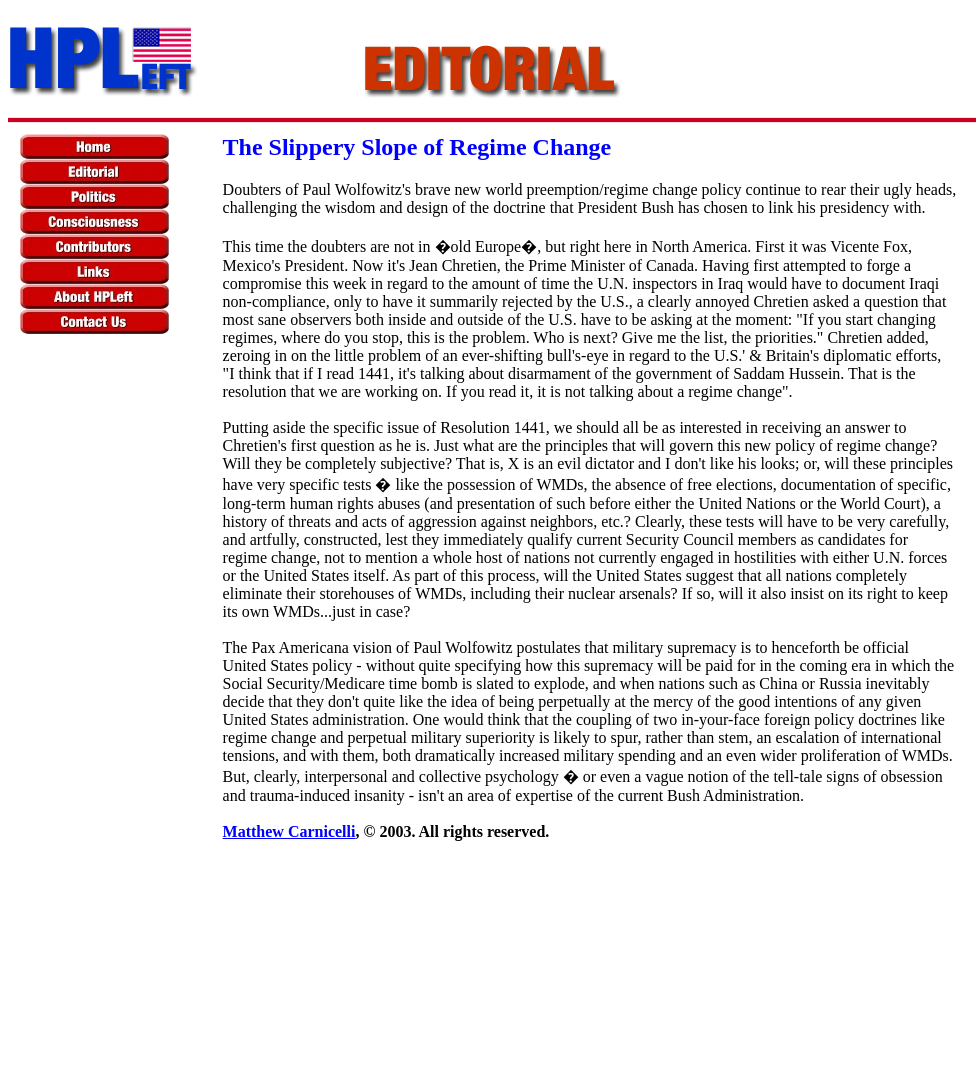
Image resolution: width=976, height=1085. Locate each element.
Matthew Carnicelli (289, 831)
